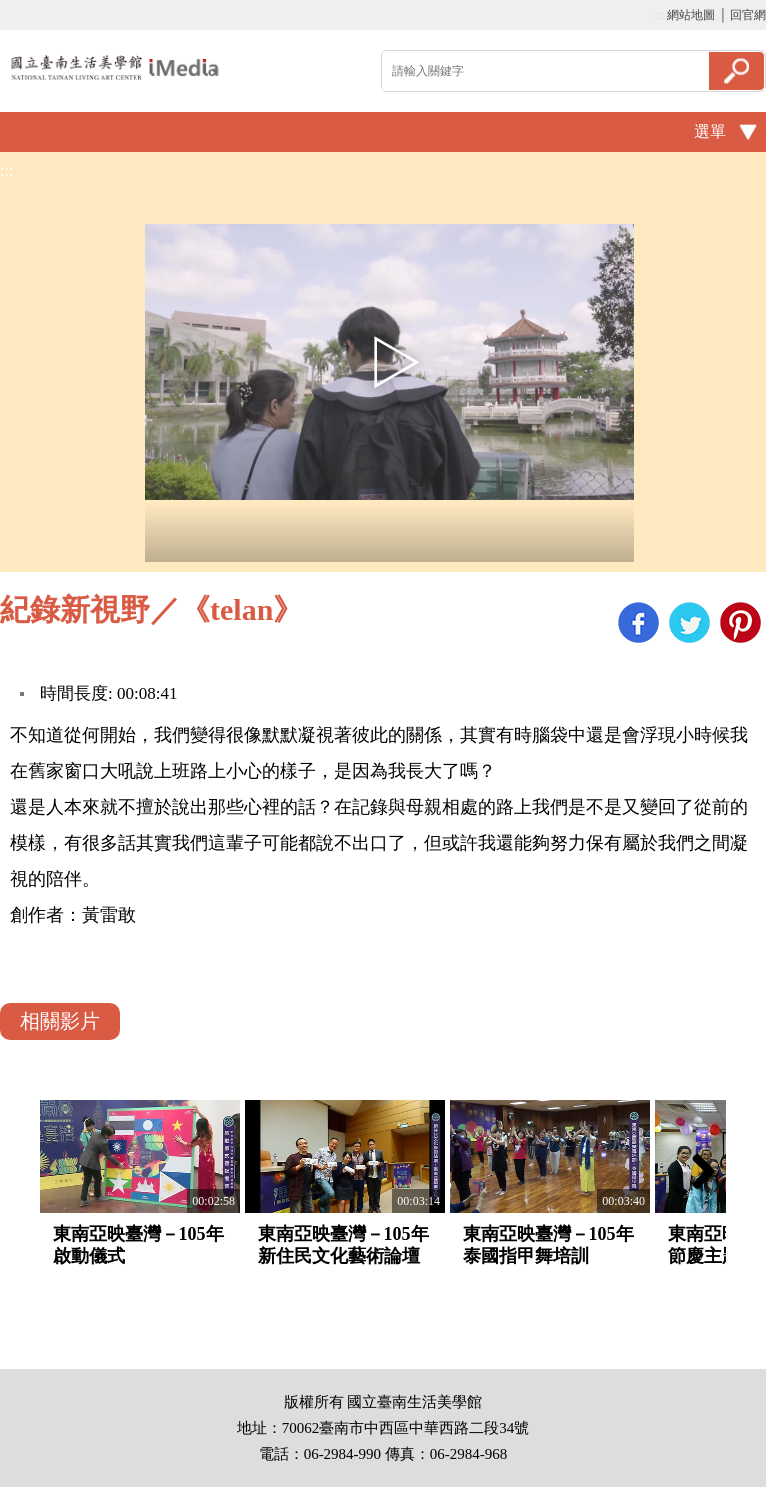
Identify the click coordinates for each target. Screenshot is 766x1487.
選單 (710, 131)
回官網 (748, 15)
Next (696, 1171)
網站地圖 (691, 15)
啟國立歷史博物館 (115, 67)
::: (659, 15)
